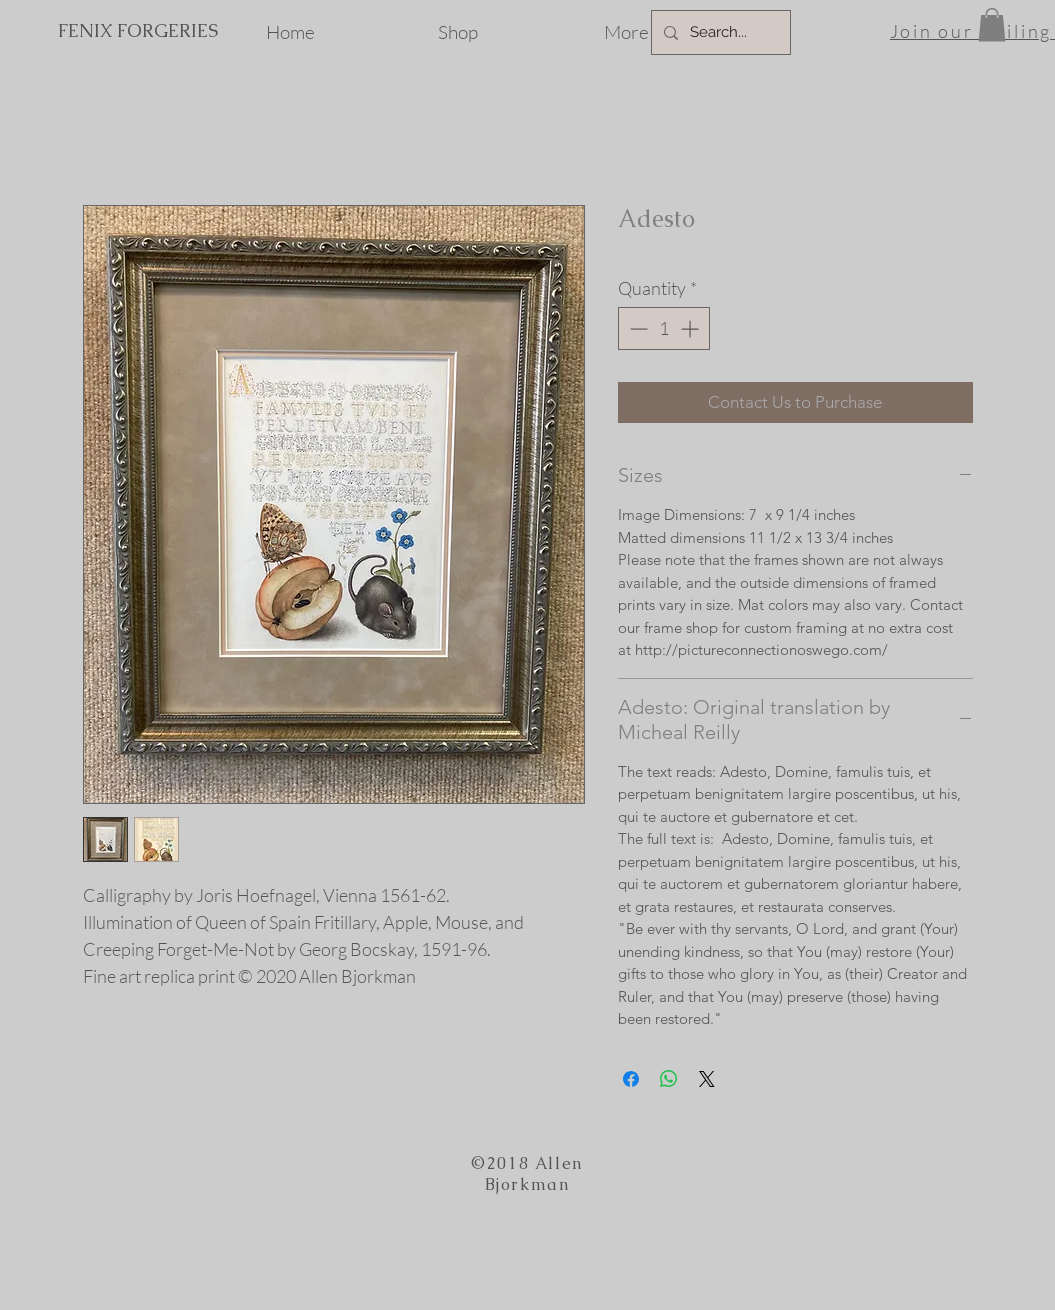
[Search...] (719, 32)
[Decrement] (636, 328)
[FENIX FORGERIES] (137, 31)
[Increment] (691, 328)
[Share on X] (707, 1079)
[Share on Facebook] (631, 1079)
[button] (992, 24)
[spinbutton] (664, 328)
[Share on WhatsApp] (669, 1079)
